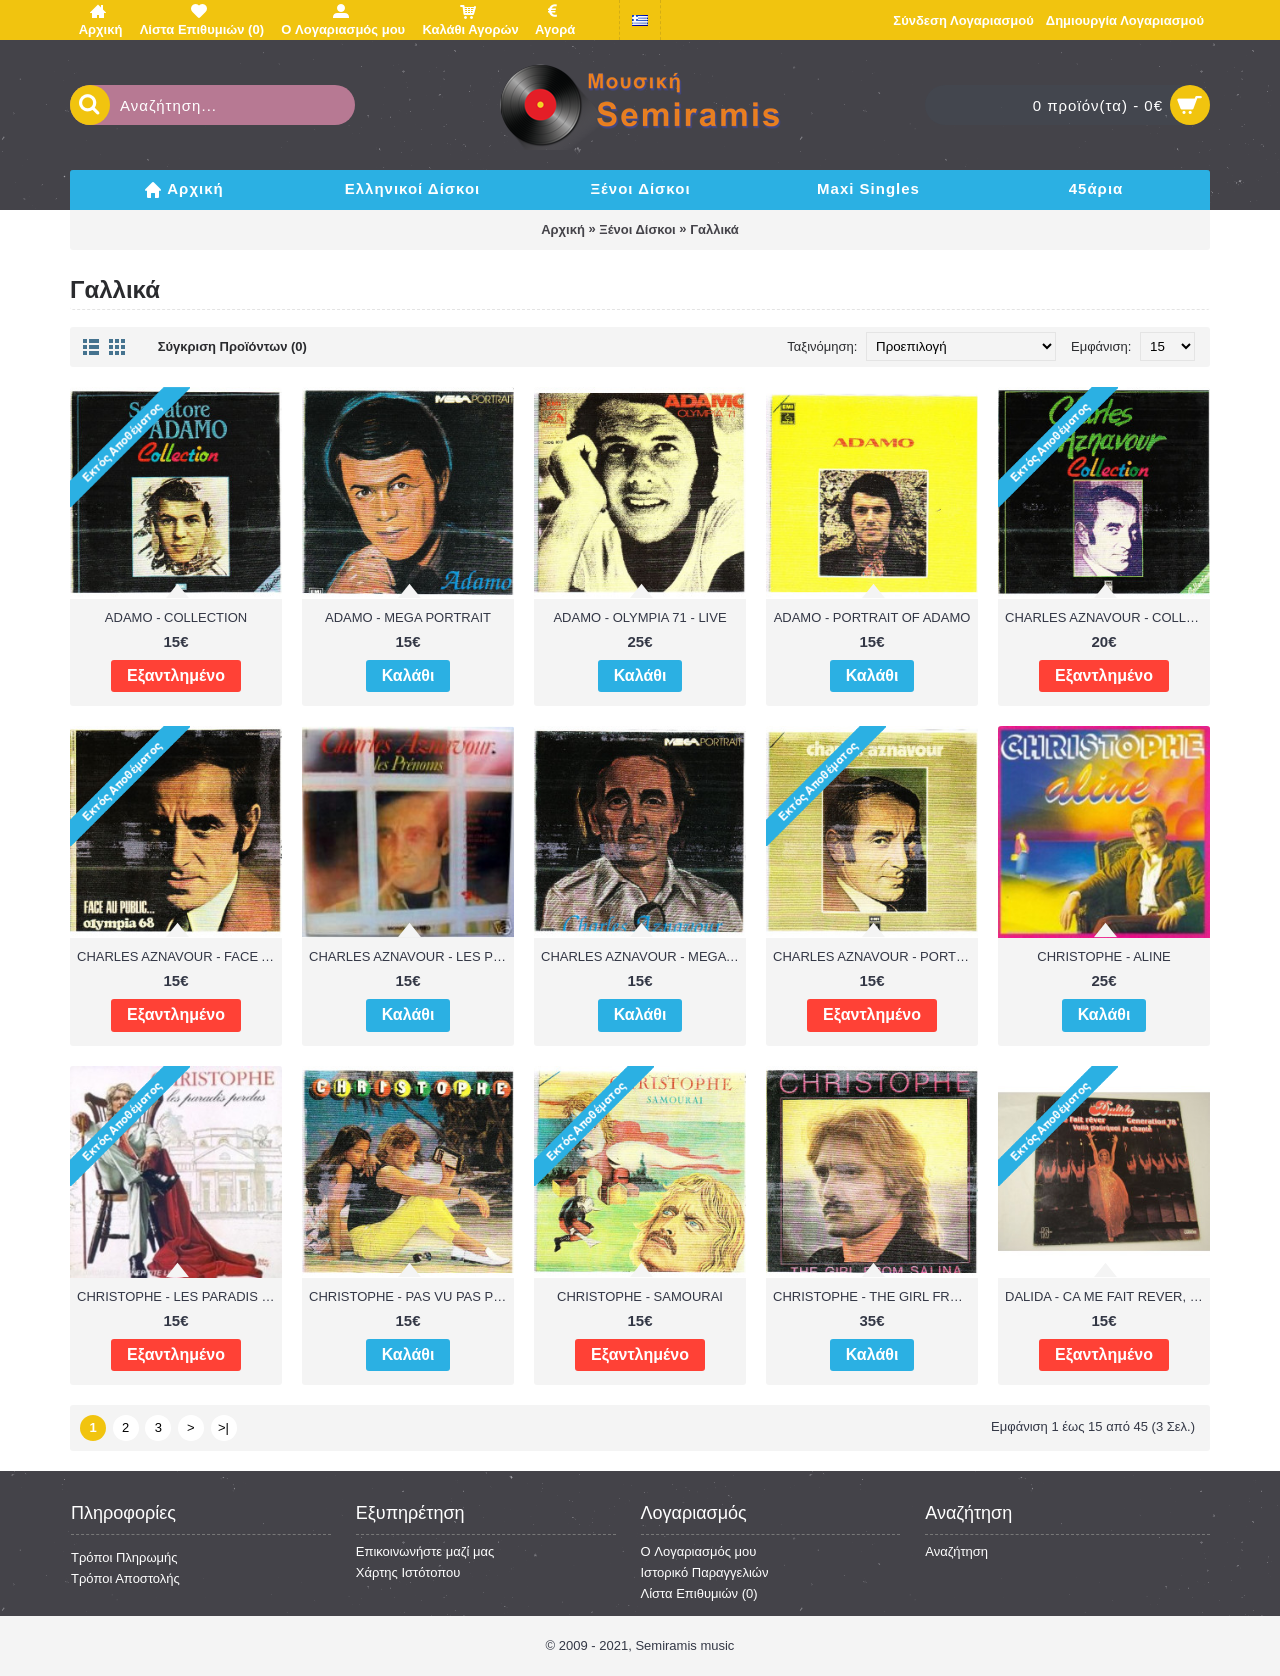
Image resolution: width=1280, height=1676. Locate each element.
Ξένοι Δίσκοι (637, 229)
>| (223, 1427)
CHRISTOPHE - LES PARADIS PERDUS (179, 1296)
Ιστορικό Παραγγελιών (705, 1572)
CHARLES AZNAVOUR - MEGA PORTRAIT (643, 956)
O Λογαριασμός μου (699, 1551)
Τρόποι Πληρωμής (124, 1557)
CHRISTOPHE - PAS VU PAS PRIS (411, 1296)
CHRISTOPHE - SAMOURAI (640, 1296)
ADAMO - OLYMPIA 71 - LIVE (639, 617)
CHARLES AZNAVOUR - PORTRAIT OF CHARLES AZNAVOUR (875, 956)
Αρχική (563, 229)
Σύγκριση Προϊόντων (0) (232, 346)
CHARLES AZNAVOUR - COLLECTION (1107, 617)
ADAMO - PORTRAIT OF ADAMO (872, 617)
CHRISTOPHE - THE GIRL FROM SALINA (875, 1296)
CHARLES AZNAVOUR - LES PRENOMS (411, 956)
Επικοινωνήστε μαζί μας (425, 1551)
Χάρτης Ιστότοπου (408, 1572)
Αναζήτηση (956, 1551)
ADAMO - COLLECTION (176, 617)
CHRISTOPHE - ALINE (1103, 956)
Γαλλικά (714, 229)
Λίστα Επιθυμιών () (699, 1593)
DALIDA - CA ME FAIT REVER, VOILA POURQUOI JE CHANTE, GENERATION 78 (1107, 1296)
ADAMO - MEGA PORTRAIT (408, 617)
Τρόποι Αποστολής (125, 1578)
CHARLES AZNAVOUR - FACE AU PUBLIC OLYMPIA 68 (179, 956)
